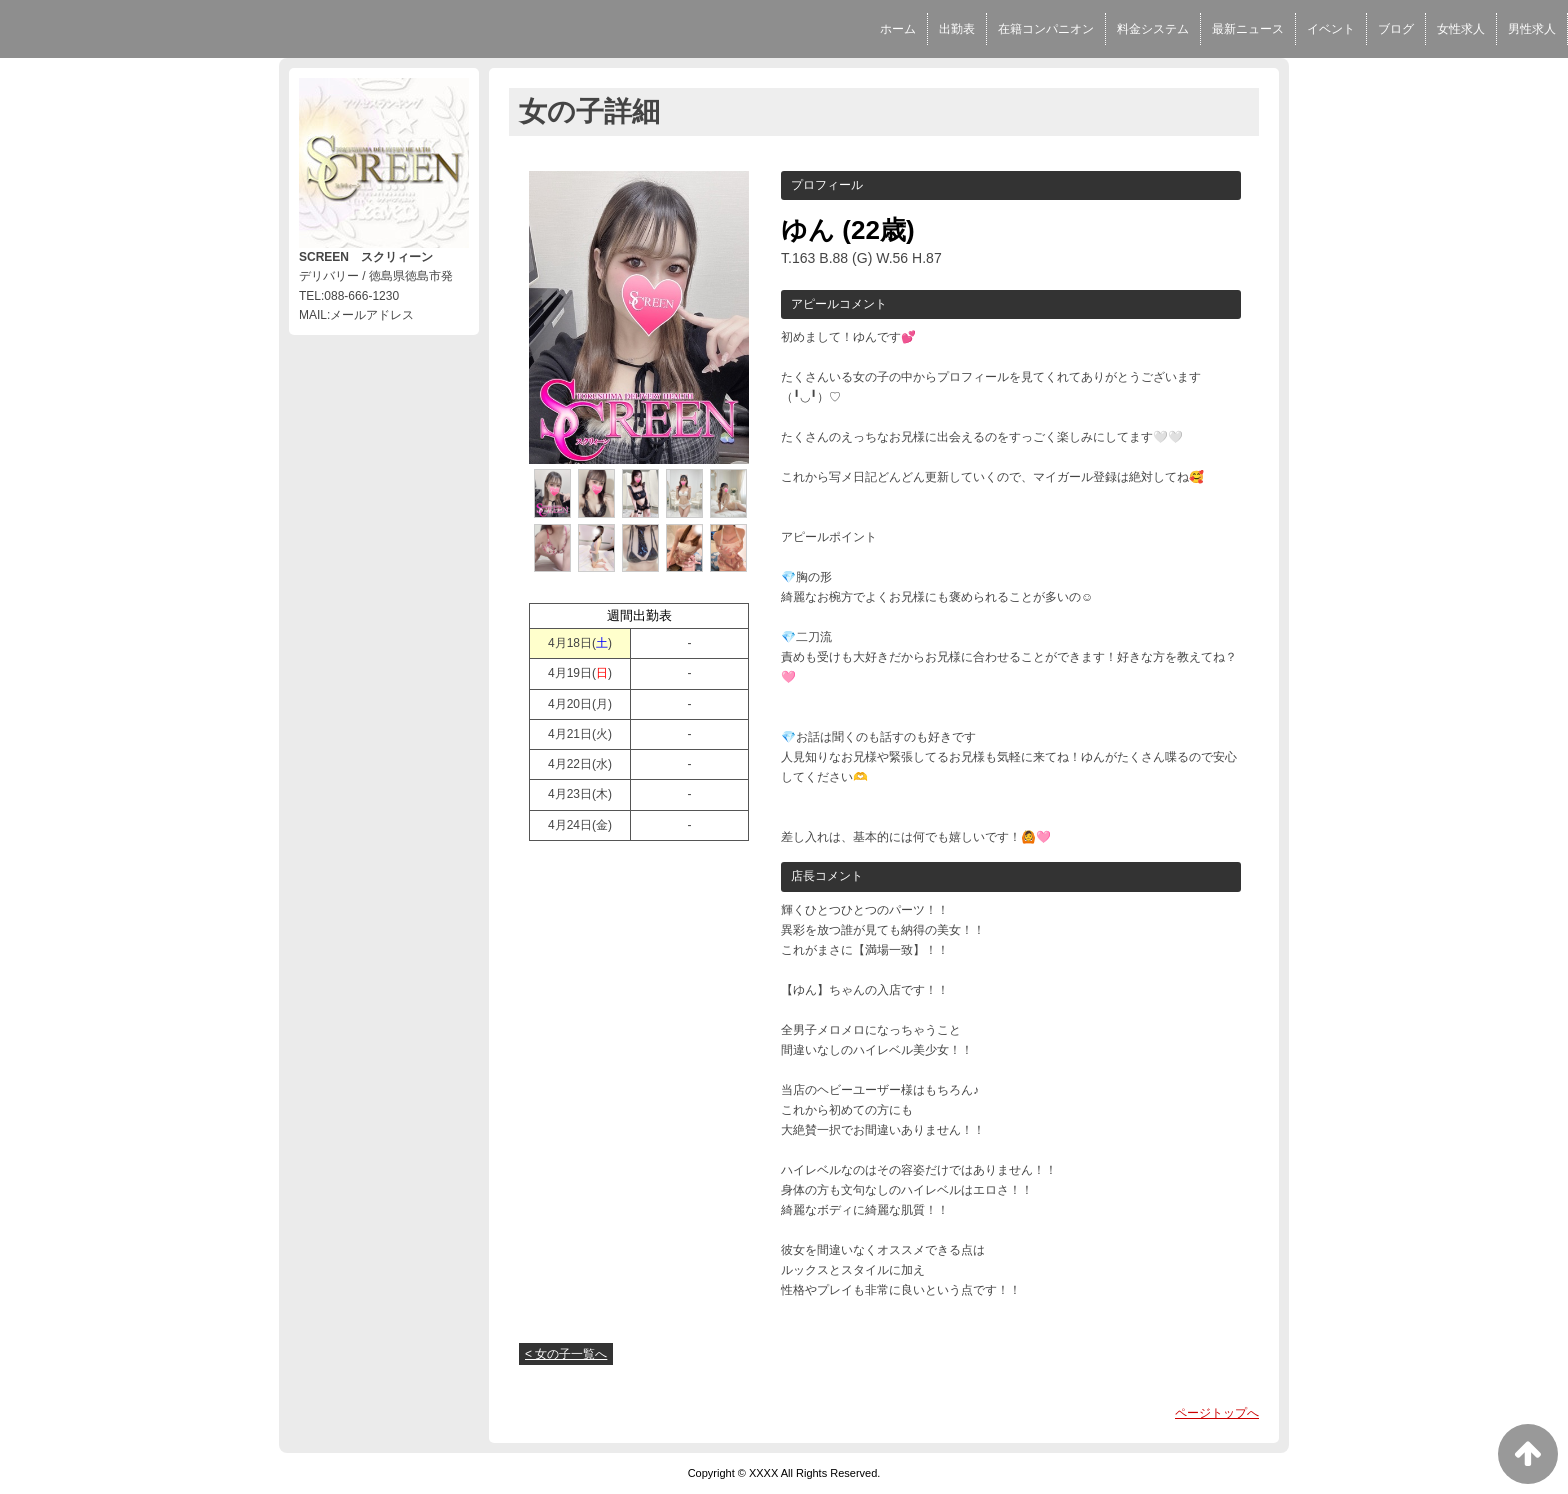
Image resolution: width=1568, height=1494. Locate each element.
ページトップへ (1217, 1413)
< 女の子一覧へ (566, 1354)
